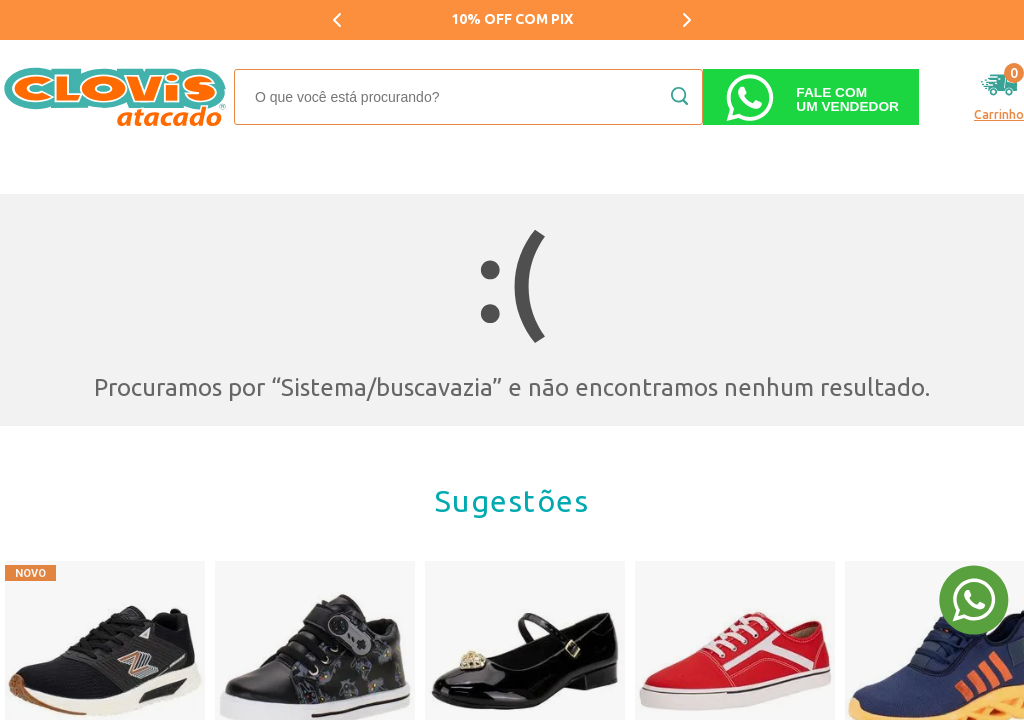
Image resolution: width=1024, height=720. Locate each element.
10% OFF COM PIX (512, 19)
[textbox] (468, 97)
